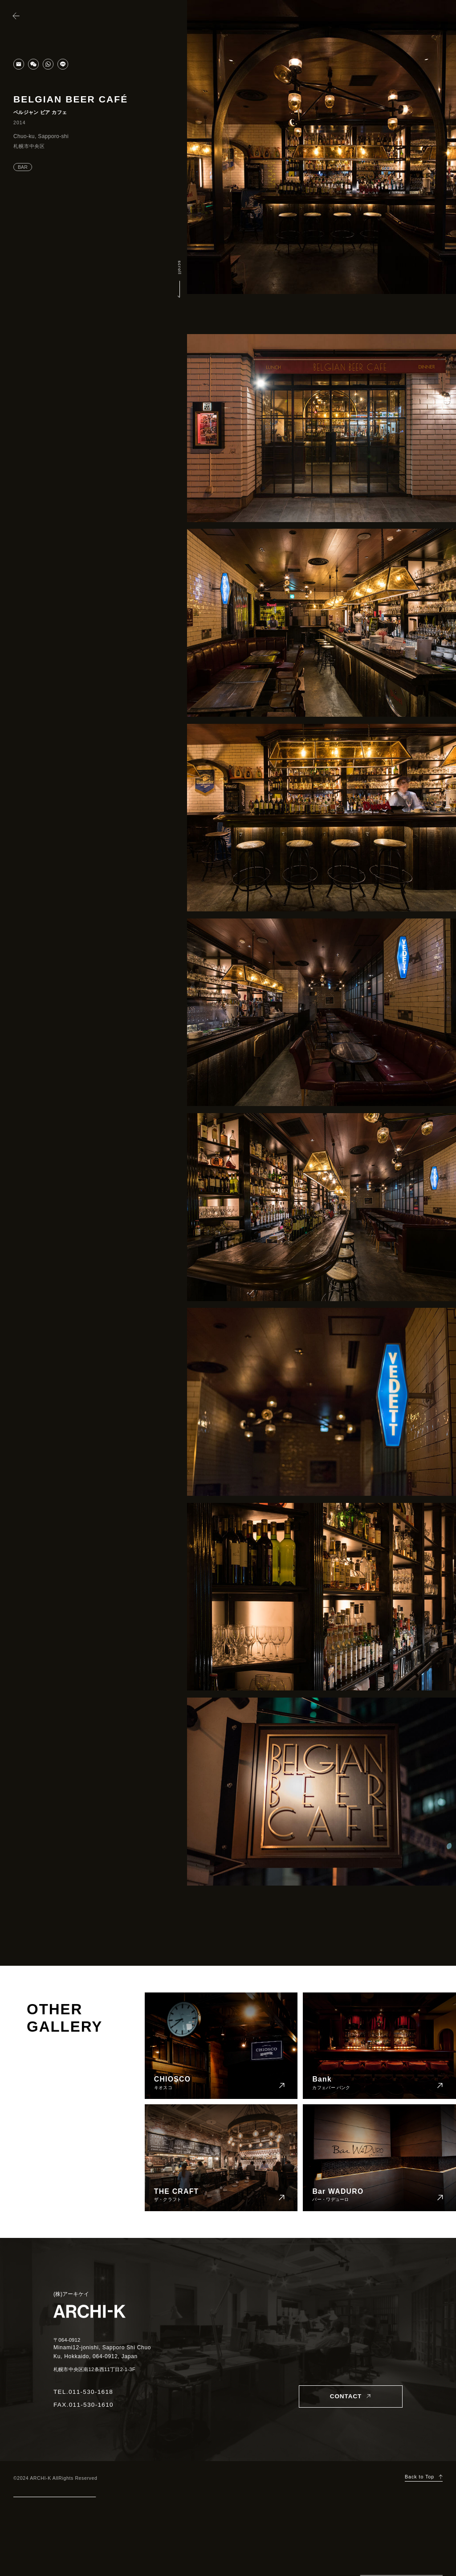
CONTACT (346, 2396)
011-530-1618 (91, 2391)
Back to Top (419, 2476)
